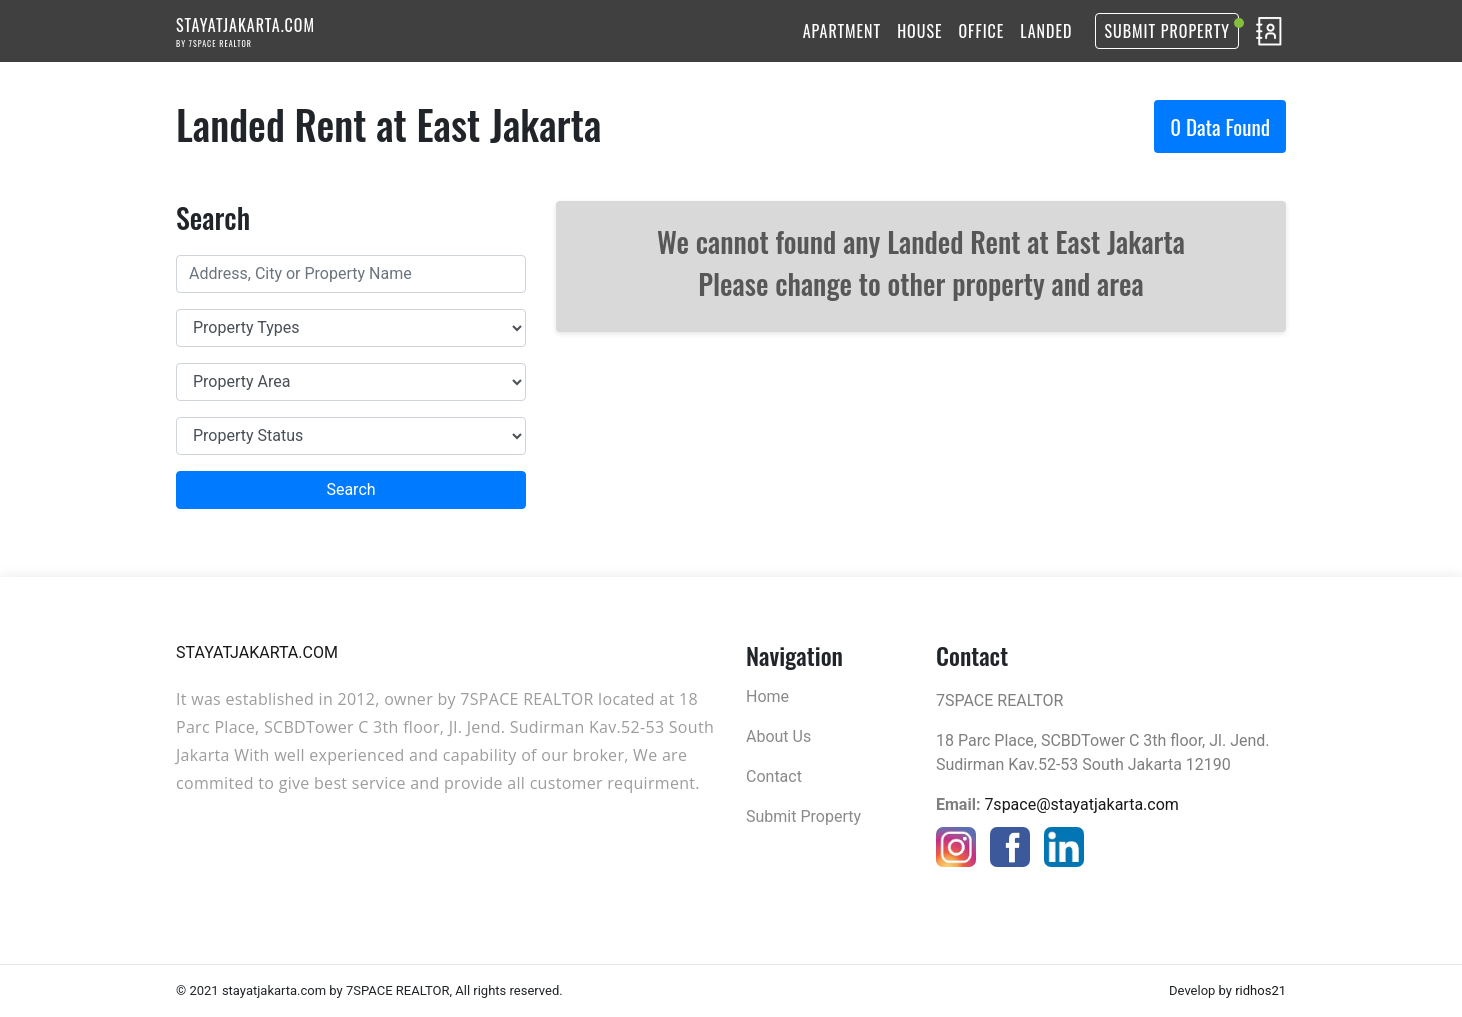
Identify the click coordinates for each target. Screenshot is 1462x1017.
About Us (778, 736)
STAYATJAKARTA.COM (245, 31)
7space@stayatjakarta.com (1081, 804)
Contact (774, 776)
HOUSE (919, 31)
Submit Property (1167, 31)
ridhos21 (1260, 990)
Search (350, 489)
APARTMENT (842, 31)
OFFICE (982, 31)
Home (767, 696)
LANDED (1046, 31)
